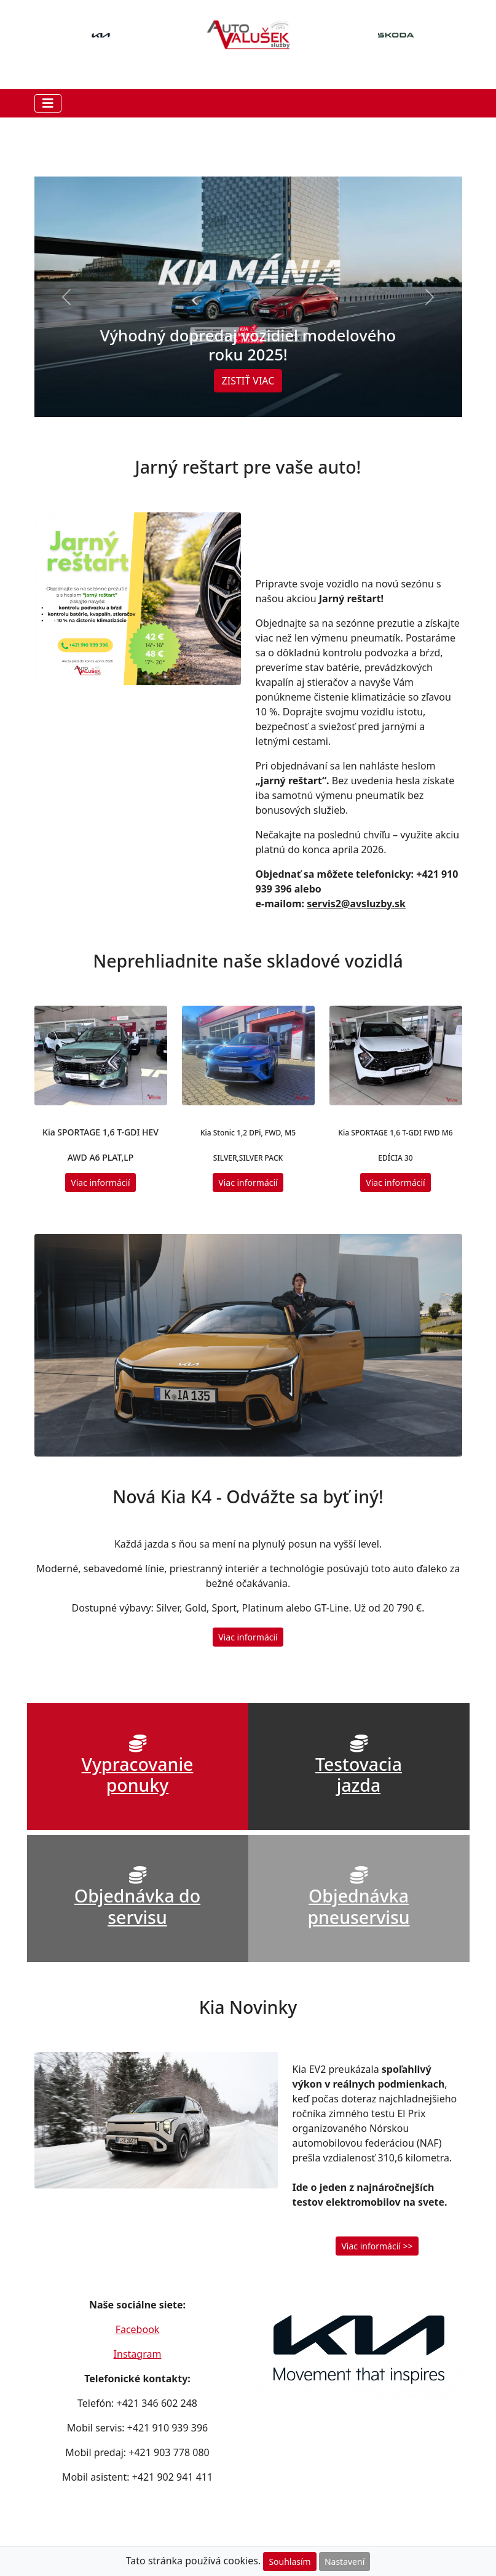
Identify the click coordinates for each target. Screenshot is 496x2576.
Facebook (138, 2329)
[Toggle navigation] (47, 103)
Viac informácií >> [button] (376, 2246)
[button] (66, 297)
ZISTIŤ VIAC (248, 381)
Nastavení (344, 2561)
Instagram (138, 2354)
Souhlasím (289, 2561)
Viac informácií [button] (100, 1182)
